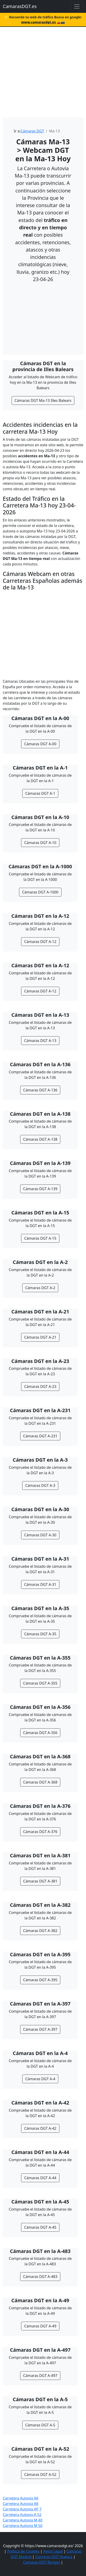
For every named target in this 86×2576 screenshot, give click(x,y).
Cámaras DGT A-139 (40, 1188)
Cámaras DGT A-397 (40, 2029)
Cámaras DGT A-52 (40, 2474)
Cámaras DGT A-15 (40, 1238)
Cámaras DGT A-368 (40, 1782)
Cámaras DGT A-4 (40, 2078)
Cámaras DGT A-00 (40, 743)
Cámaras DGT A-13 (40, 1040)
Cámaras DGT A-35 (40, 1633)
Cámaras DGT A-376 (40, 1831)
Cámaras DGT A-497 (40, 2375)
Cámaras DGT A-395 (40, 1979)
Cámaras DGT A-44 (40, 2177)
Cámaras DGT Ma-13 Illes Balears (43, 400)
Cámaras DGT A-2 (40, 1287)
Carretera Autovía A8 (20, 2503)
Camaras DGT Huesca (54, 2556)
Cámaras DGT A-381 (40, 1881)
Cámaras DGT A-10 (40, 842)
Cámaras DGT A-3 (40, 1485)
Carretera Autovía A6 (20, 2498)
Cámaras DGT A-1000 (40, 892)
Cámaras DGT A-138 (40, 1139)
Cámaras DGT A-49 (40, 2326)
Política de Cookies (23, 2551)
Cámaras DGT (32, 131)
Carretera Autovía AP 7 (22, 2509)
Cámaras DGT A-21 (40, 1337)
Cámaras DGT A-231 (40, 1436)
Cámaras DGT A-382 (40, 1930)
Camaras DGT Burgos (41, 2562)
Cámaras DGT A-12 (40, 941)
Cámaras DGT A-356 (40, 1732)
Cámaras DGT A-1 (40, 793)
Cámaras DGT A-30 (40, 1534)
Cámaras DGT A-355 (40, 1683)
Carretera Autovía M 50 (22, 2525)
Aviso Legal (53, 2551)
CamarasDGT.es (20, 6)
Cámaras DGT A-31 (40, 1584)
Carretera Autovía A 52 (22, 2514)
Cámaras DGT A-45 (40, 2227)
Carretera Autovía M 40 (22, 2520)
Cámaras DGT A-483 (40, 2276)
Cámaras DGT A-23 (40, 1386)
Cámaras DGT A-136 (40, 1090)
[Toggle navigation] (76, 6)
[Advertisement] (43, 72)
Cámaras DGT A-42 (40, 2128)
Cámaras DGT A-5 (40, 2425)
